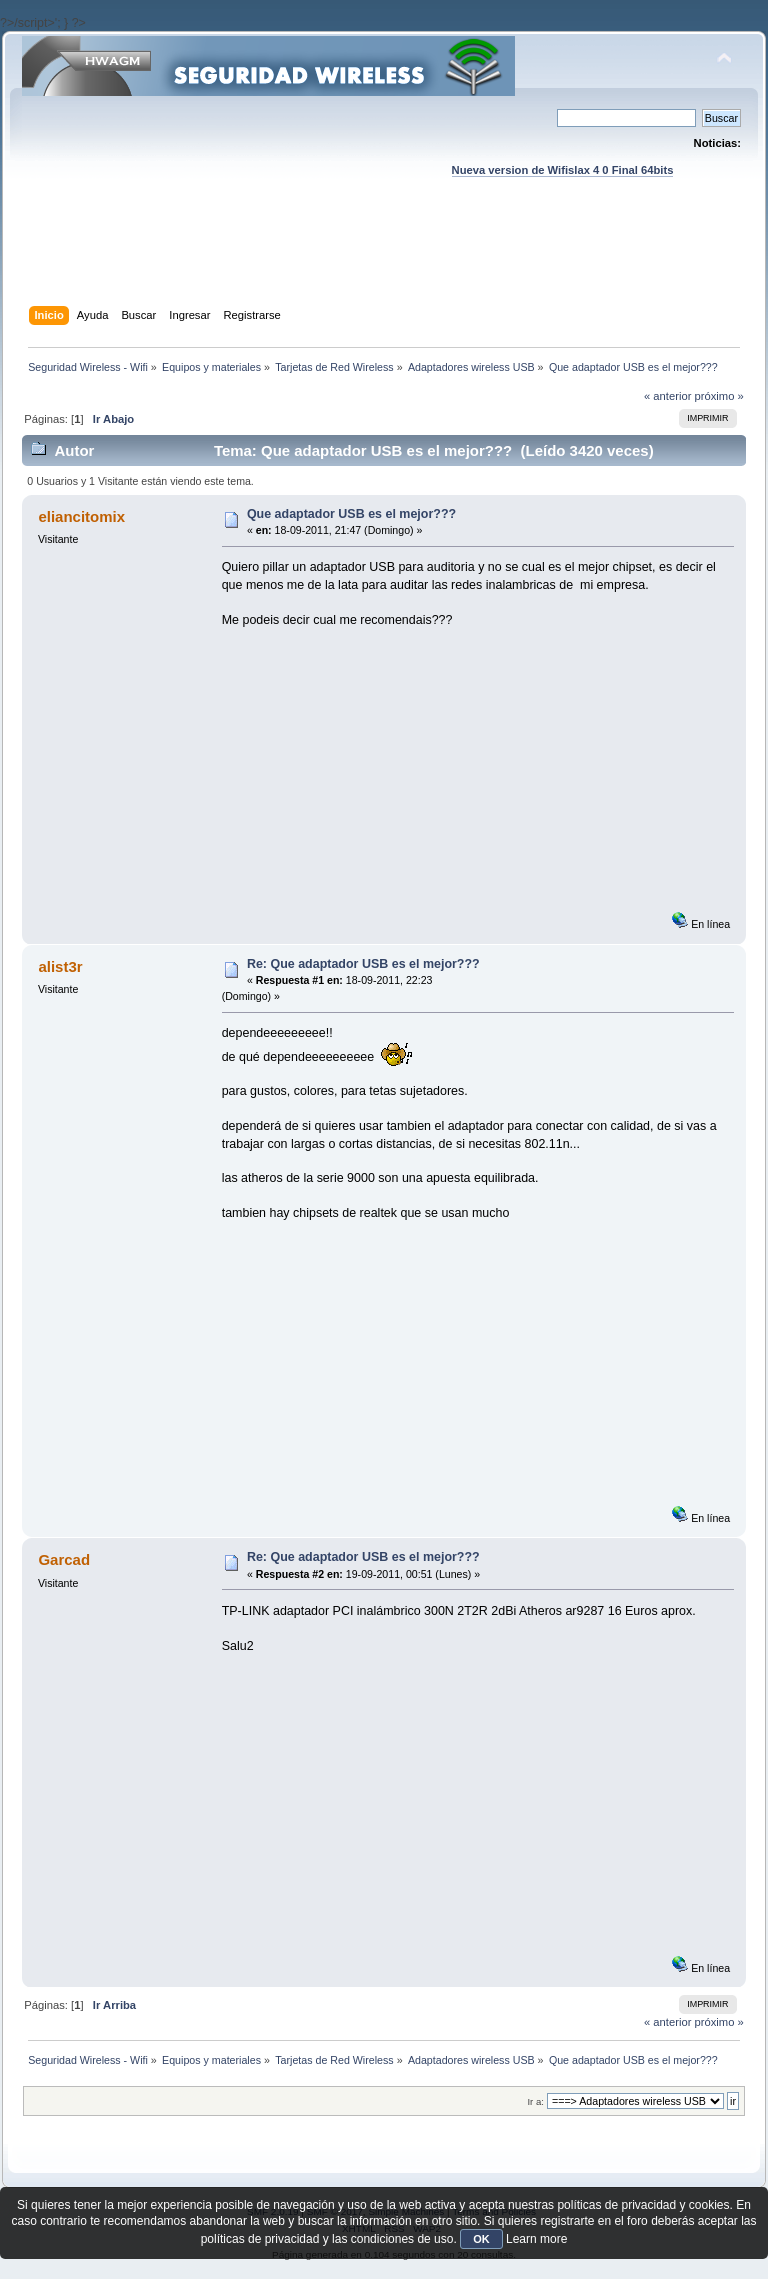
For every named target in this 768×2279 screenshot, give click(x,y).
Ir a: (535, 2101)
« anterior (667, 396)
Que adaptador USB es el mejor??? (351, 514)
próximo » (719, 396)
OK (481, 2239)
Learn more (536, 2239)
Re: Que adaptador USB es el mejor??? (363, 964)
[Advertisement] (386, 261)
